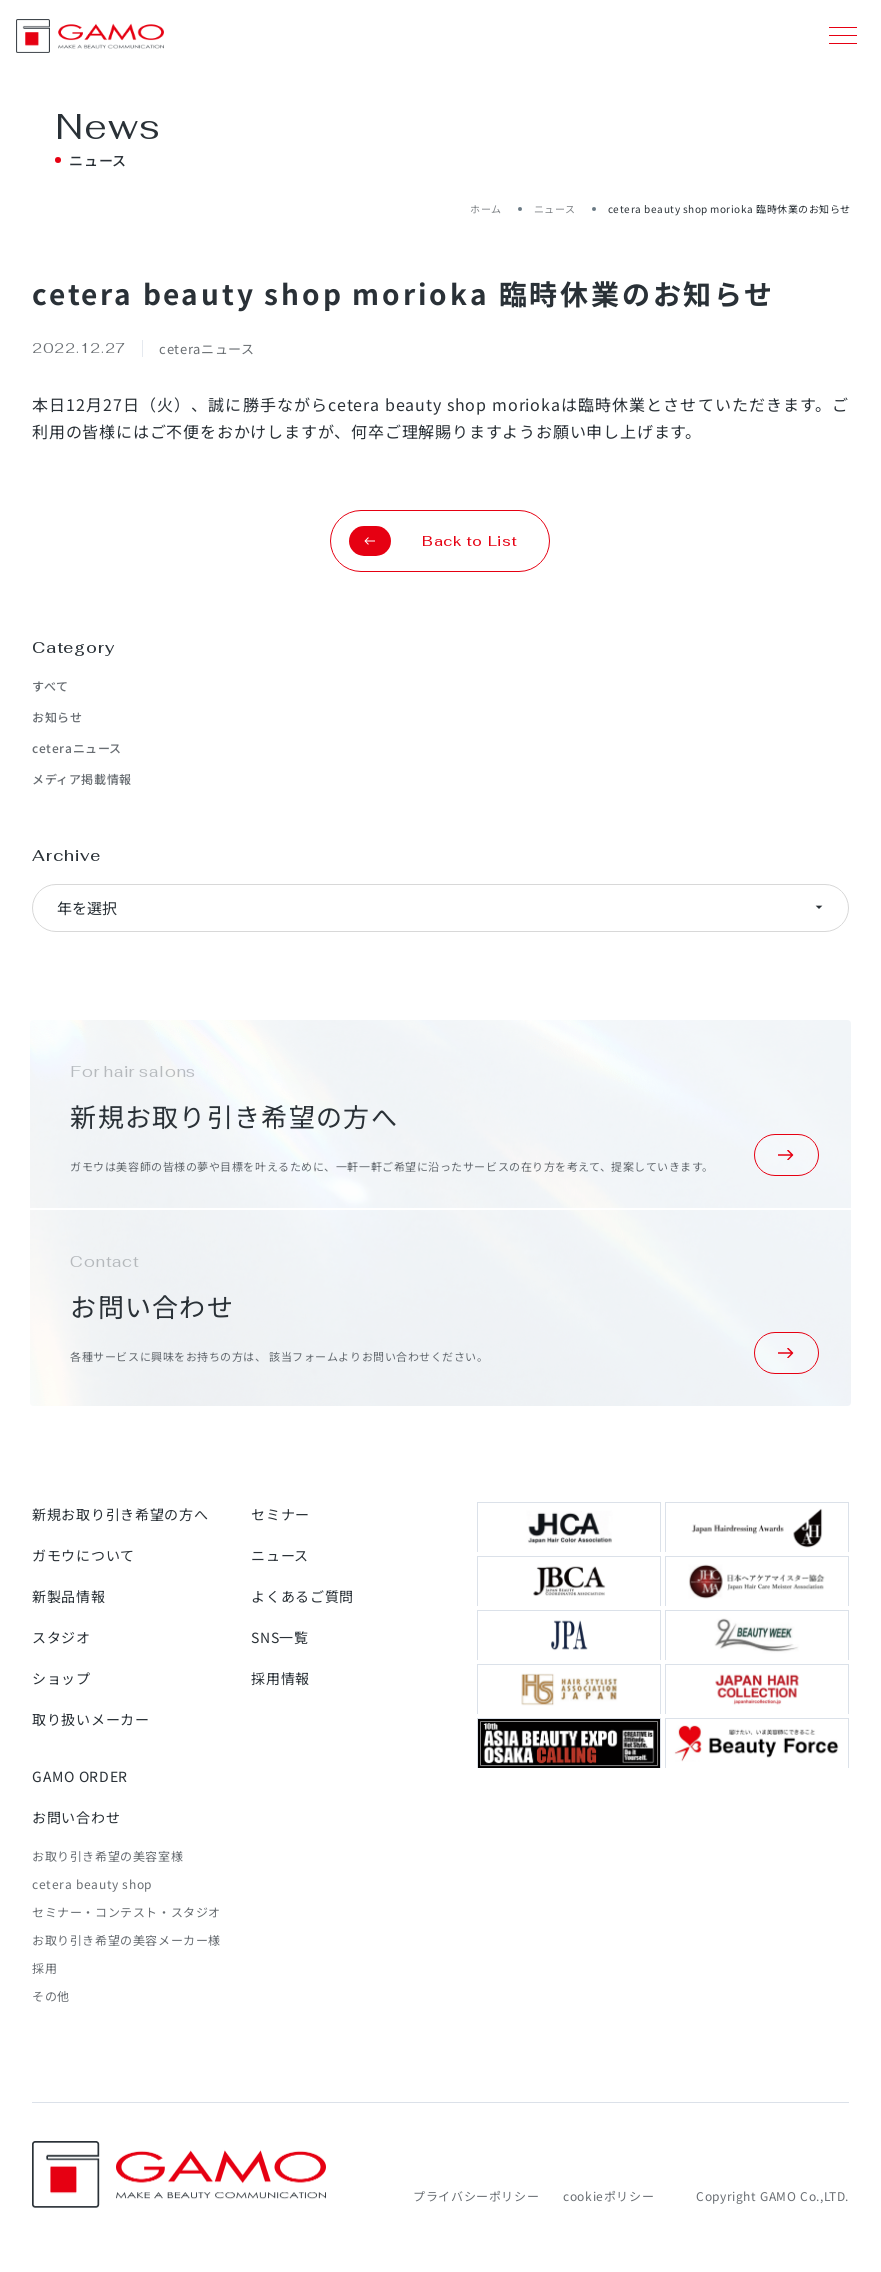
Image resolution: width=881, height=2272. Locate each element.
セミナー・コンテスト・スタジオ (126, 1911)
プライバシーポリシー (476, 2195)
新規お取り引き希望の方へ (120, 1514)
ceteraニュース (77, 747)
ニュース (555, 208)
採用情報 (280, 1678)
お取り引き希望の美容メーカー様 (126, 1939)
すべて (50, 685)
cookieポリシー (608, 2195)
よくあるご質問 (302, 1596)
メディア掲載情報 (82, 778)
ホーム (486, 208)
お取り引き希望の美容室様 (107, 1855)
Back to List (433, 541)
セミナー (280, 1514)
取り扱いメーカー (91, 1719)
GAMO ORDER (80, 1776)
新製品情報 (69, 1596)
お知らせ (57, 716)
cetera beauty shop (92, 1883)
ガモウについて (83, 1555)
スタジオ (61, 1637)
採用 (44, 1967)
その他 (51, 1995)
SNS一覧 (280, 1637)
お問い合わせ (76, 1817)
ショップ (61, 1678)
